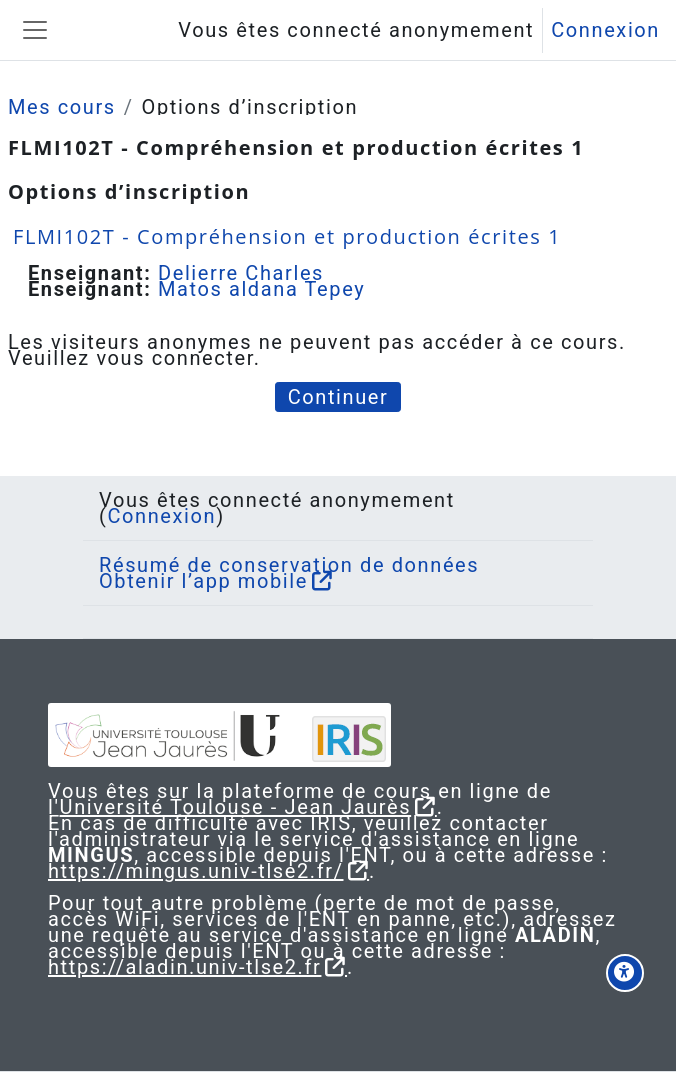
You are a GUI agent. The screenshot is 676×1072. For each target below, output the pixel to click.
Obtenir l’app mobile (203, 581)
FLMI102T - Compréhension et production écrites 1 (287, 236)
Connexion (605, 30)
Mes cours (62, 107)
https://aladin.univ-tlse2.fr (184, 967)
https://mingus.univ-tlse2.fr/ (196, 871)
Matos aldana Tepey (261, 289)
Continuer (338, 397)
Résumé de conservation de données (289, 565)
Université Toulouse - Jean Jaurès (236, 807)
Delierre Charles (241, 273)
